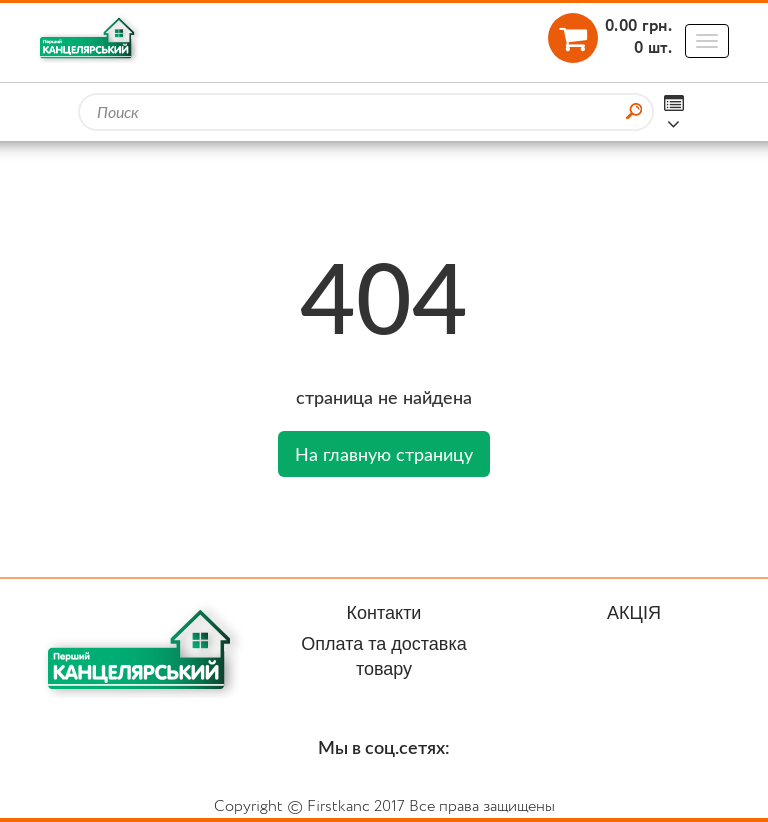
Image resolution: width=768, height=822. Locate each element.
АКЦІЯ (634, 613)
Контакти (384, 613)
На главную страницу (384, 454)
